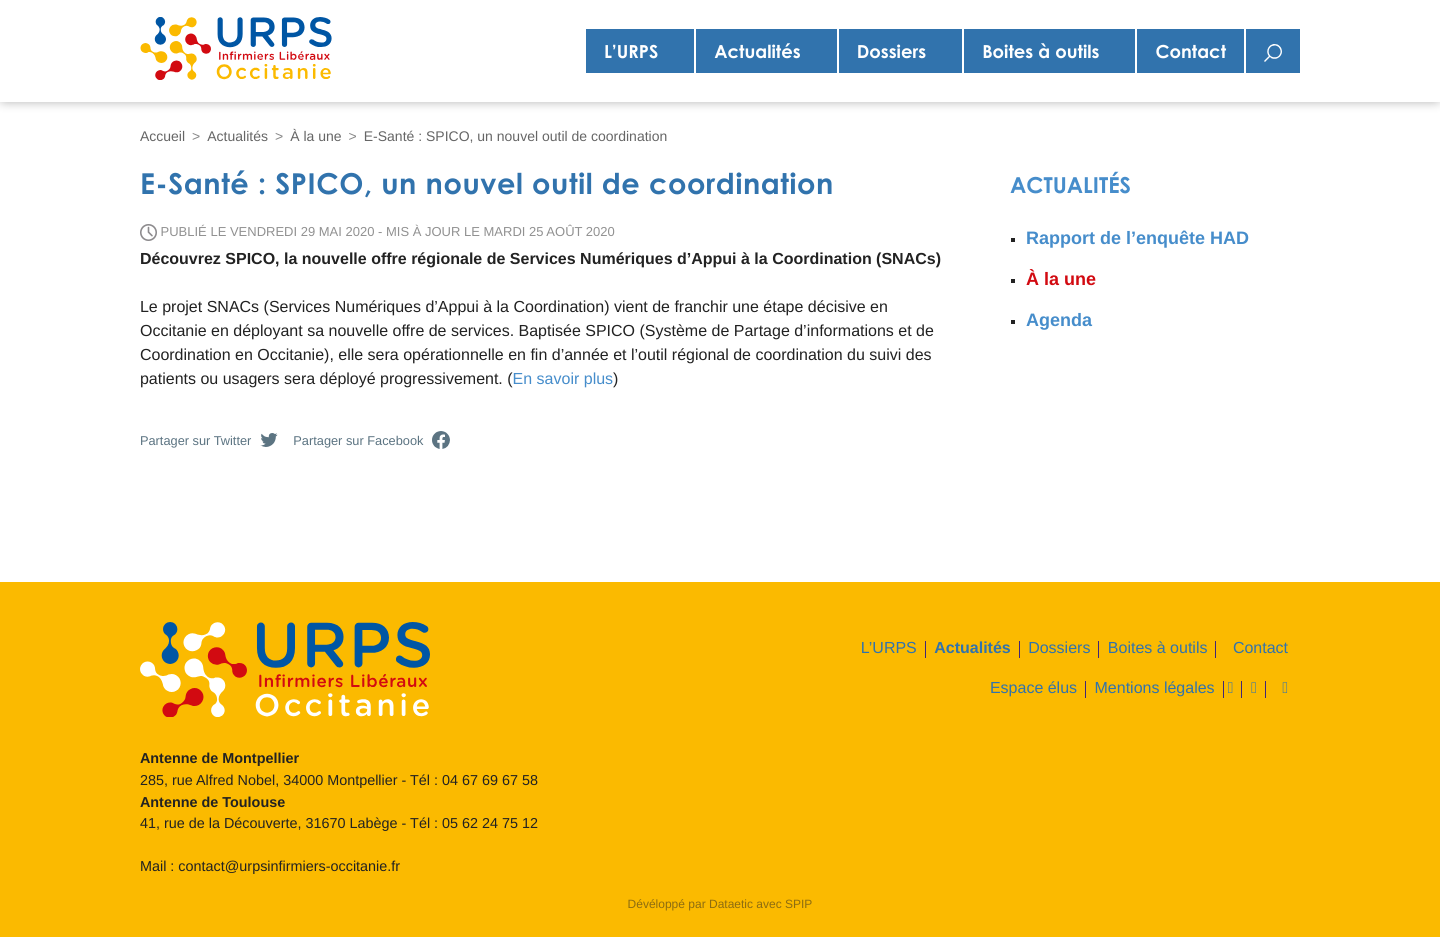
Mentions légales (1155, 689)
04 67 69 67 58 (490, 781)
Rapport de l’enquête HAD (1137, 238)
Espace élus (1033, 689)
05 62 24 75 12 (490, 824)
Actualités (757, 51)
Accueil (162, 136)
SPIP (798, 904)
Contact (1190, 51)
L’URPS (631, 51)
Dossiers (891, 51)
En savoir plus (563, 379)
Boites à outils (1040, 51)
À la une (315, 136)
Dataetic (731, 904)
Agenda (1059, 320)
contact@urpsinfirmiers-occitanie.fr (289, 867)
